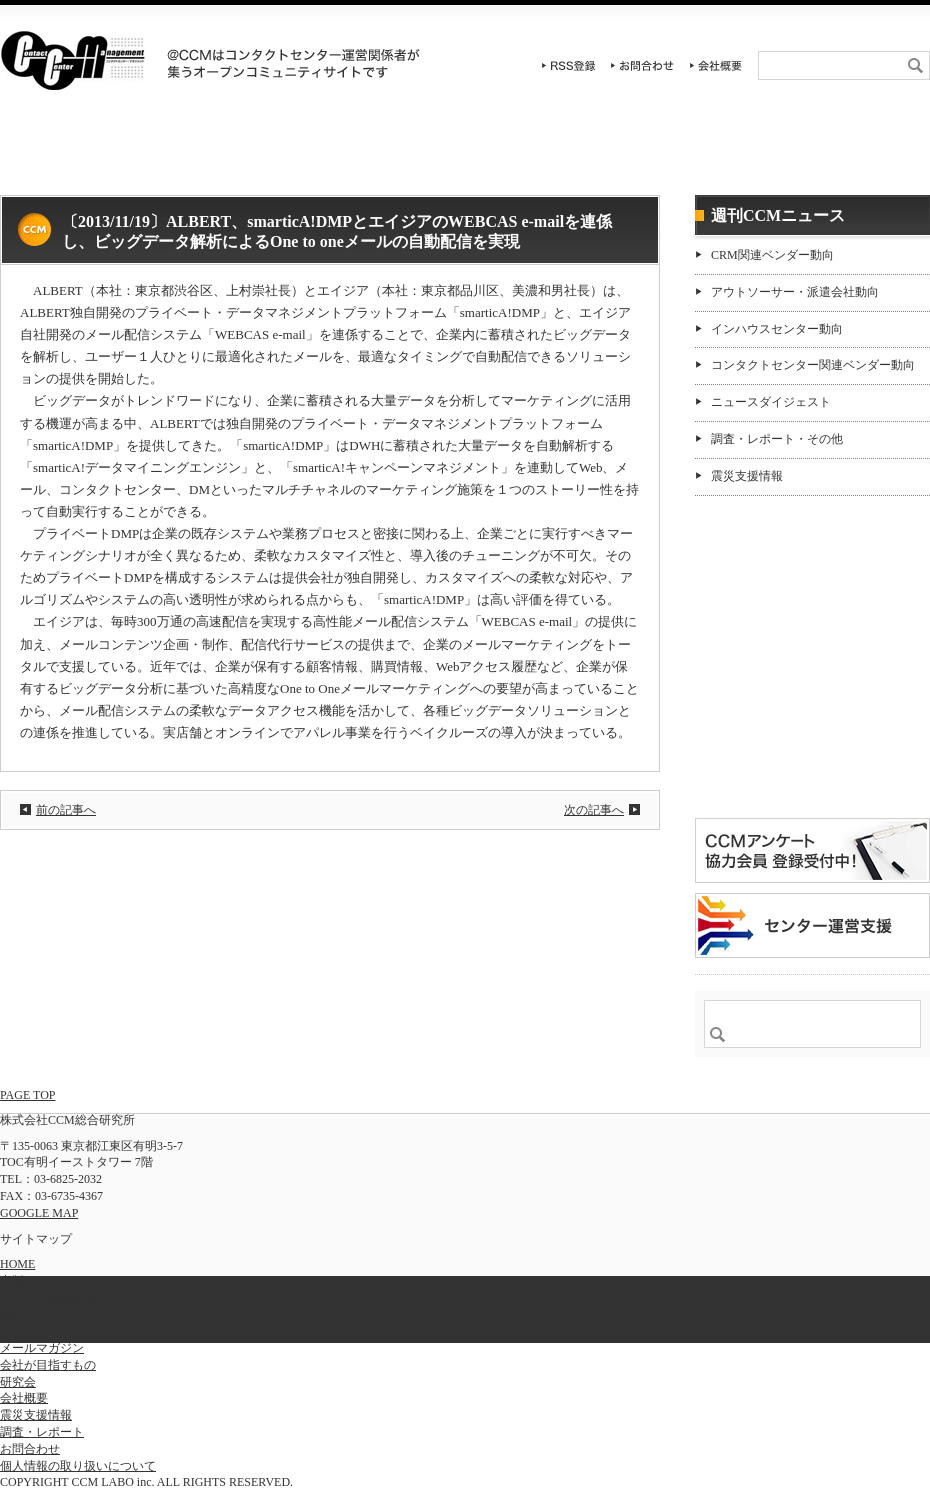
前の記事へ (66, 810)
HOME (77, 155)
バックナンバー (759, 664)
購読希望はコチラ (759, 647)
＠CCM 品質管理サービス (812, 925)
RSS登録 (569, 65)
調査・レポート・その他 (777, 439)
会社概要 (716, 65)
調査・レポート (542, 155)
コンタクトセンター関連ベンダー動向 (813, 365)
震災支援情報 (747, 476)
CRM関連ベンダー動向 (772, 255)
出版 (12, 1281)
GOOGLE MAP (39, 1213)
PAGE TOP (27, 1095)
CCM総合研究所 (72, 60)
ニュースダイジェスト (771, 402)
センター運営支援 (696, 155)
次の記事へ (594, 810)
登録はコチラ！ (812, 754)
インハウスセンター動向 (777, 329)
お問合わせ (643, 65)
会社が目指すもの (48, 1365)
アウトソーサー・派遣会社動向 (795, 292)
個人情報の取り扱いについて (78, 1466)
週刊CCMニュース (852, 155)
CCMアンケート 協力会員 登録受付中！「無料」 (812, 850)
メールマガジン (42, 1348)
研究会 (387, 155)
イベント (232, 155)
